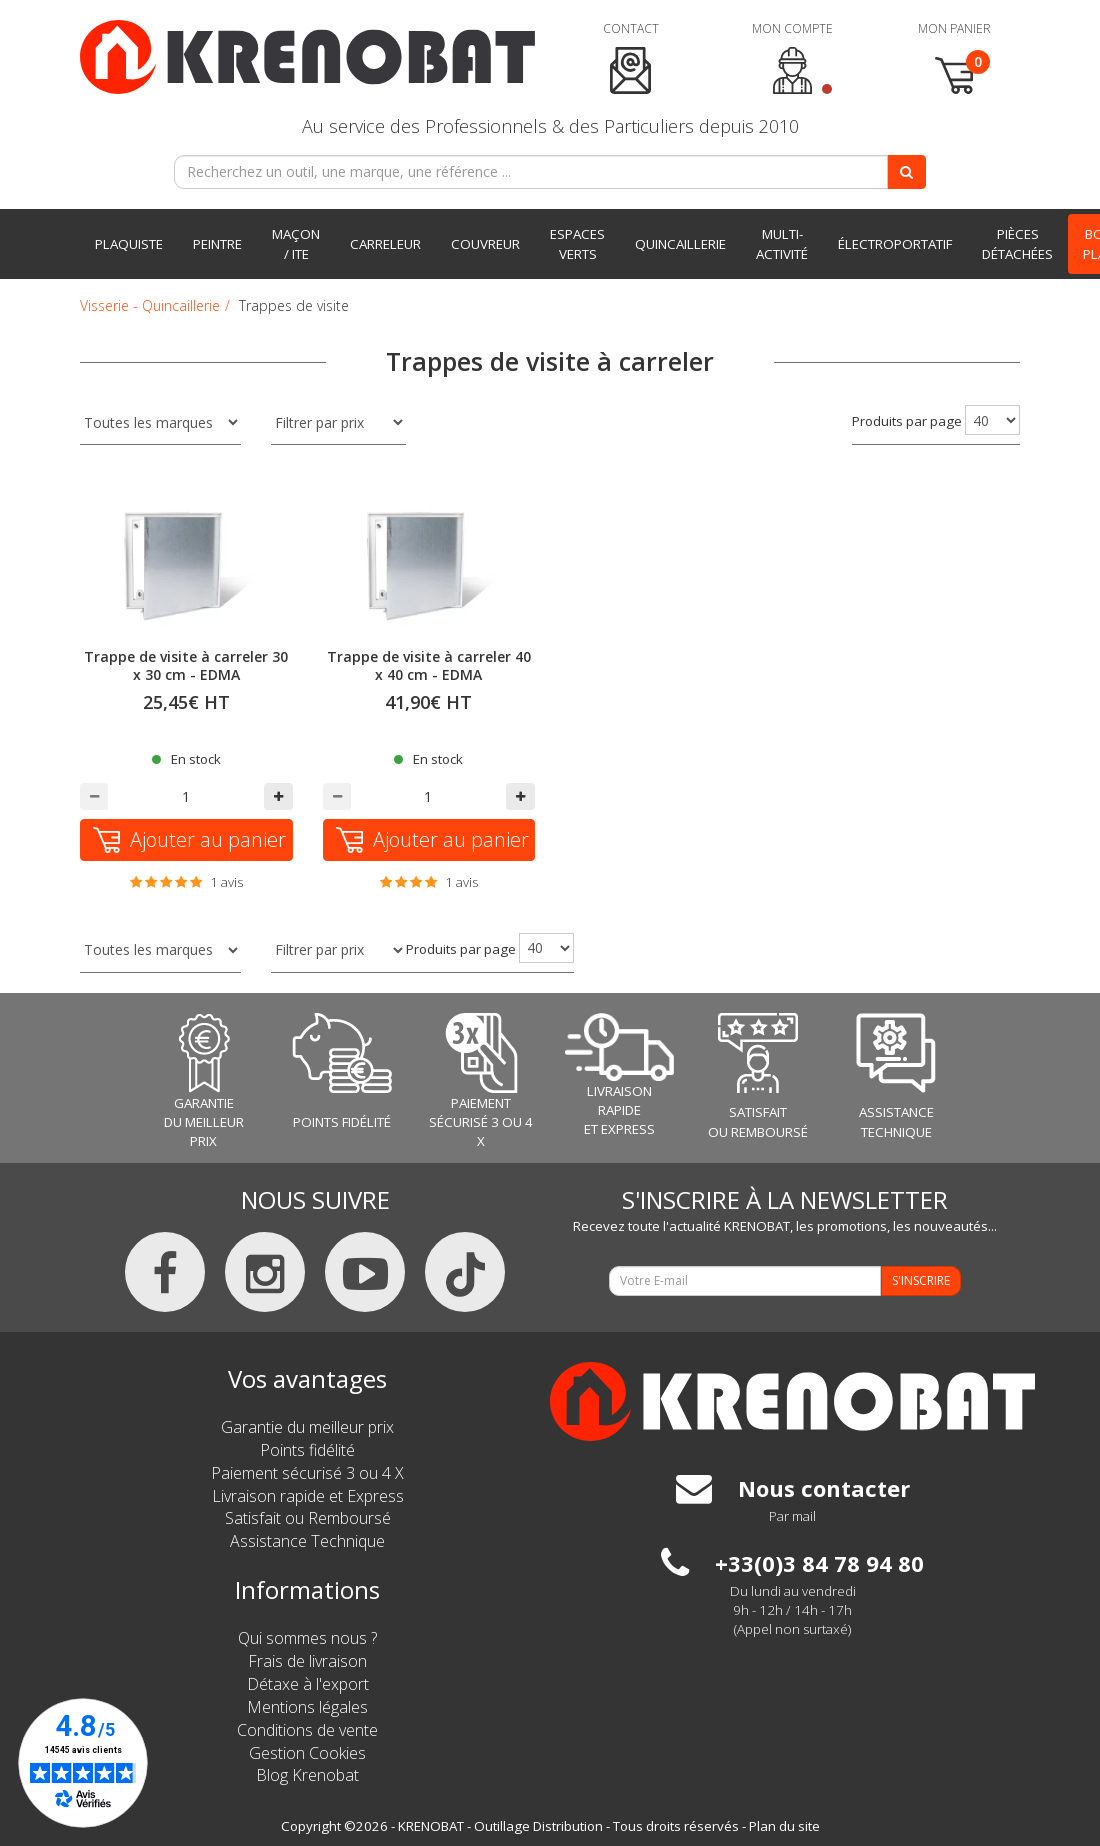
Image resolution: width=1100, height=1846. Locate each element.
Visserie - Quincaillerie (150, 305)
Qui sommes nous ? (307, 1638)
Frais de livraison (307, 1661)
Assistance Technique (307, 1541)
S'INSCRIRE (921, 1280)
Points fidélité (307, 1450)
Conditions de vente (307, 1730)
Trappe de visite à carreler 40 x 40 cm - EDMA (429, 665)
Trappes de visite (294, 305)
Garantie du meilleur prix (307, 1427)
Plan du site (784, 1826)
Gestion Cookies (307, 1753)
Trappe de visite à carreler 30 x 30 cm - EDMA (186, 665)
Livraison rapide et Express (308, 1496)
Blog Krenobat (307, 1775)
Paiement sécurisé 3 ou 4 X (307, 1473)
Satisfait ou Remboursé (308, 1518)
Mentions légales (307, 1707)
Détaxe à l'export (308, 1684)
